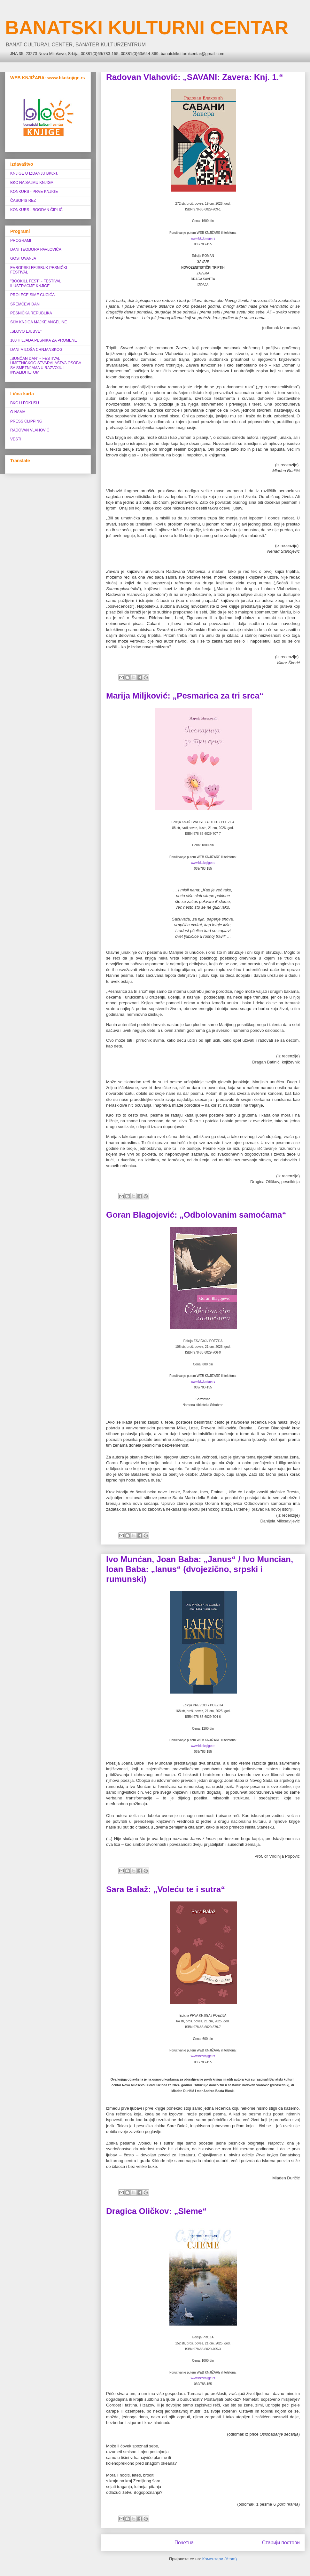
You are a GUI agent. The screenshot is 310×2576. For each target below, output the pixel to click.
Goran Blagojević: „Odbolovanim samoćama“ (196, 1215)
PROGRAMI (20, 240)
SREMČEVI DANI (25, 304)
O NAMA (17, 412)
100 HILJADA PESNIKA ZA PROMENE (43, 340)
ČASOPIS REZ (23, 200)
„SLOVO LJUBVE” (26, 331)
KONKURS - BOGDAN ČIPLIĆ (36, 210)
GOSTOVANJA (23, 258)
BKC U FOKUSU (24, 403)
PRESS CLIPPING (26, 421)
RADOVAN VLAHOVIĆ (29, 430)
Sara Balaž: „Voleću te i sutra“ (165, 1889)
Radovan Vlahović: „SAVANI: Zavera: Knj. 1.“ (194, 77)
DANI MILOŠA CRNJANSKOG (36, 349)
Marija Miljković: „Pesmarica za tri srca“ (185, 695)
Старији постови (281, 2542)
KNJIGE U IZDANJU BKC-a (34, 173)
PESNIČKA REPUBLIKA (31, 313)
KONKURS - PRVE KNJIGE (34, 191)
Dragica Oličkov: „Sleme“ (156, 2211)
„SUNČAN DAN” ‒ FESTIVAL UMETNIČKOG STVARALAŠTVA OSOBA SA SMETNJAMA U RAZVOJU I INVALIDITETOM (45, 365)
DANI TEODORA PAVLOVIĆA (35, 249)
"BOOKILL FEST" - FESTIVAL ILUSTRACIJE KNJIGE (35, 283)
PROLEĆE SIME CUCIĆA (32, 295)
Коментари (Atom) (219, 2558)
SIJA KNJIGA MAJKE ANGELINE (38, 322)
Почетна (184, 2542)
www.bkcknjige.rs (203, 238)
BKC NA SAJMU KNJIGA (31, 182)
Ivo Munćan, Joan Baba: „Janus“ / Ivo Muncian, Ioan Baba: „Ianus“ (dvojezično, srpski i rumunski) (199, 1569)
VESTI (15, 439)
